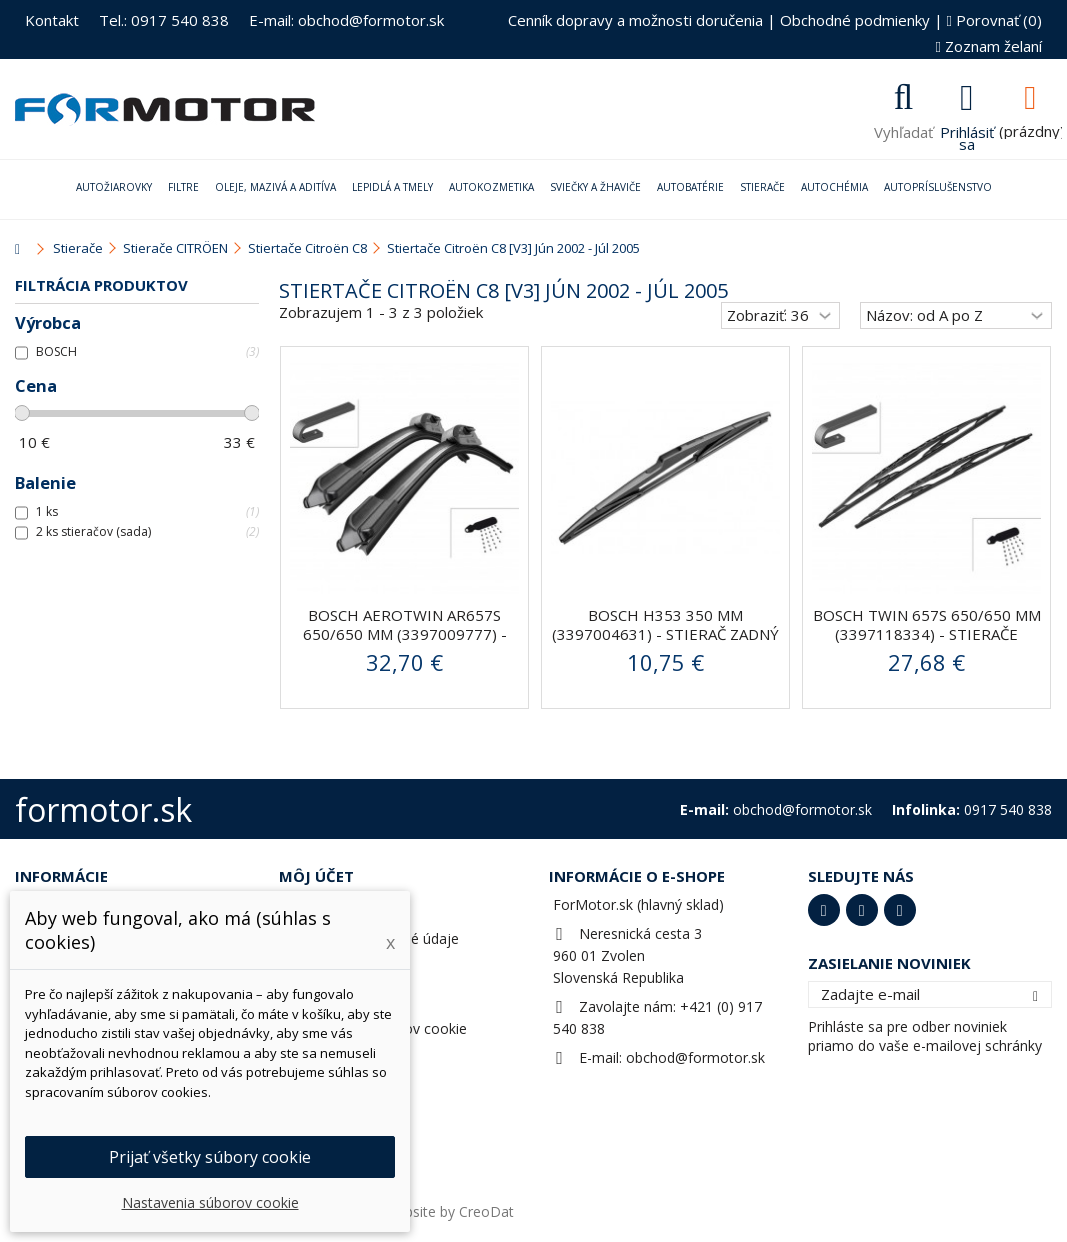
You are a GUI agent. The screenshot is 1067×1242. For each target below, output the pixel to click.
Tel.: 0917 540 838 (164, 20)
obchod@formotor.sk (695, 1057)
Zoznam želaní (989, 46)
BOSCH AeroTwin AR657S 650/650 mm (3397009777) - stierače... (405, 634)
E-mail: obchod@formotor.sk (346, 20)
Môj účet (316, 876)
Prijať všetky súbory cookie (210, 1157)
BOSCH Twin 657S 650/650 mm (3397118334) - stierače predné (927, 634)
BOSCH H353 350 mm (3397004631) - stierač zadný (665, 624)
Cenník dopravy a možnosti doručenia (635, 20)
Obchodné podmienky (855, 20)
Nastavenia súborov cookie (210, 1202)
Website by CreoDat (449, 1211)
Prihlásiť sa (967, 136)
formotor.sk (103, 809)
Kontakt (52, 20)
